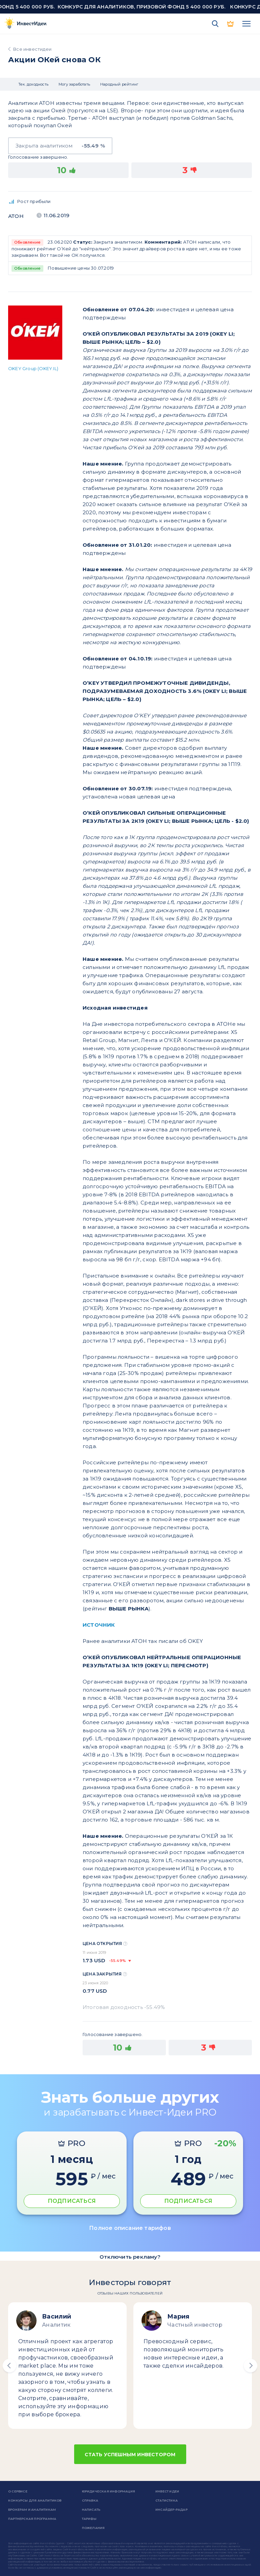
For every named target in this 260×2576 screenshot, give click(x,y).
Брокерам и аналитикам (32, 2509)
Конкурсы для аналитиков (35, 2500)
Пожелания (93, 2528)
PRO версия (230, 23)
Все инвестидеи (32, 49)
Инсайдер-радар (171, 2509)
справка (90, 2500)
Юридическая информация (108, 2491)
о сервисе (17, 2491)
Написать (91, 2509)
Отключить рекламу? (130, 2257)
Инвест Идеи (167, 2491)
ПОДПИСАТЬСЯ (72, 2201)
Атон (16, 216)
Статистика (166, 2500)
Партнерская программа (32, 2519)
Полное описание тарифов (130, 2228)
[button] (9, 2365)
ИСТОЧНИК (99, 1625)
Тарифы (89, 2519)
